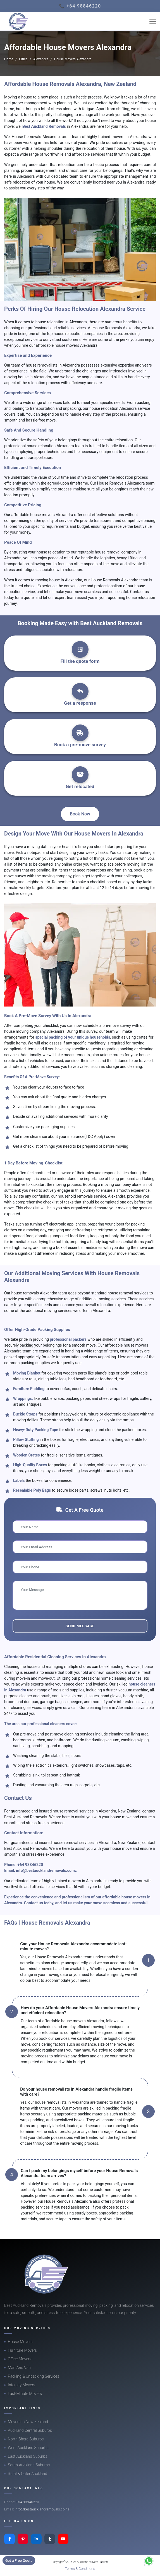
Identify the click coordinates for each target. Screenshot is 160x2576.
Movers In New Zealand (28, 2421)
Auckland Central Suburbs (30, 2430)
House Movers (20, 2341)
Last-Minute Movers (25, 2393)
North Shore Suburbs (26, 2439)
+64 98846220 (30, 1864)
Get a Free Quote (18, 2560)
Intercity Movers (21, 2385)
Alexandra (40, 59)
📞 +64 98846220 (80, 6)
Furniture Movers (22, 2350)
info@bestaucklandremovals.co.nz (46, 1870)
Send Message (80, 1626)
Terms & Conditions (80, 2569)
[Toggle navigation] (153, 21)
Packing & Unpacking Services (33, 2376)
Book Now (80, 814)
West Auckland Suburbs (28, 2447)
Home (8, 59)
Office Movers (19, 2359)
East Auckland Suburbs (27, 2456)
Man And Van (19, 2367)
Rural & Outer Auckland (27, 2473)
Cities (23, 59)
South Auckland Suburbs (29, 2465)
